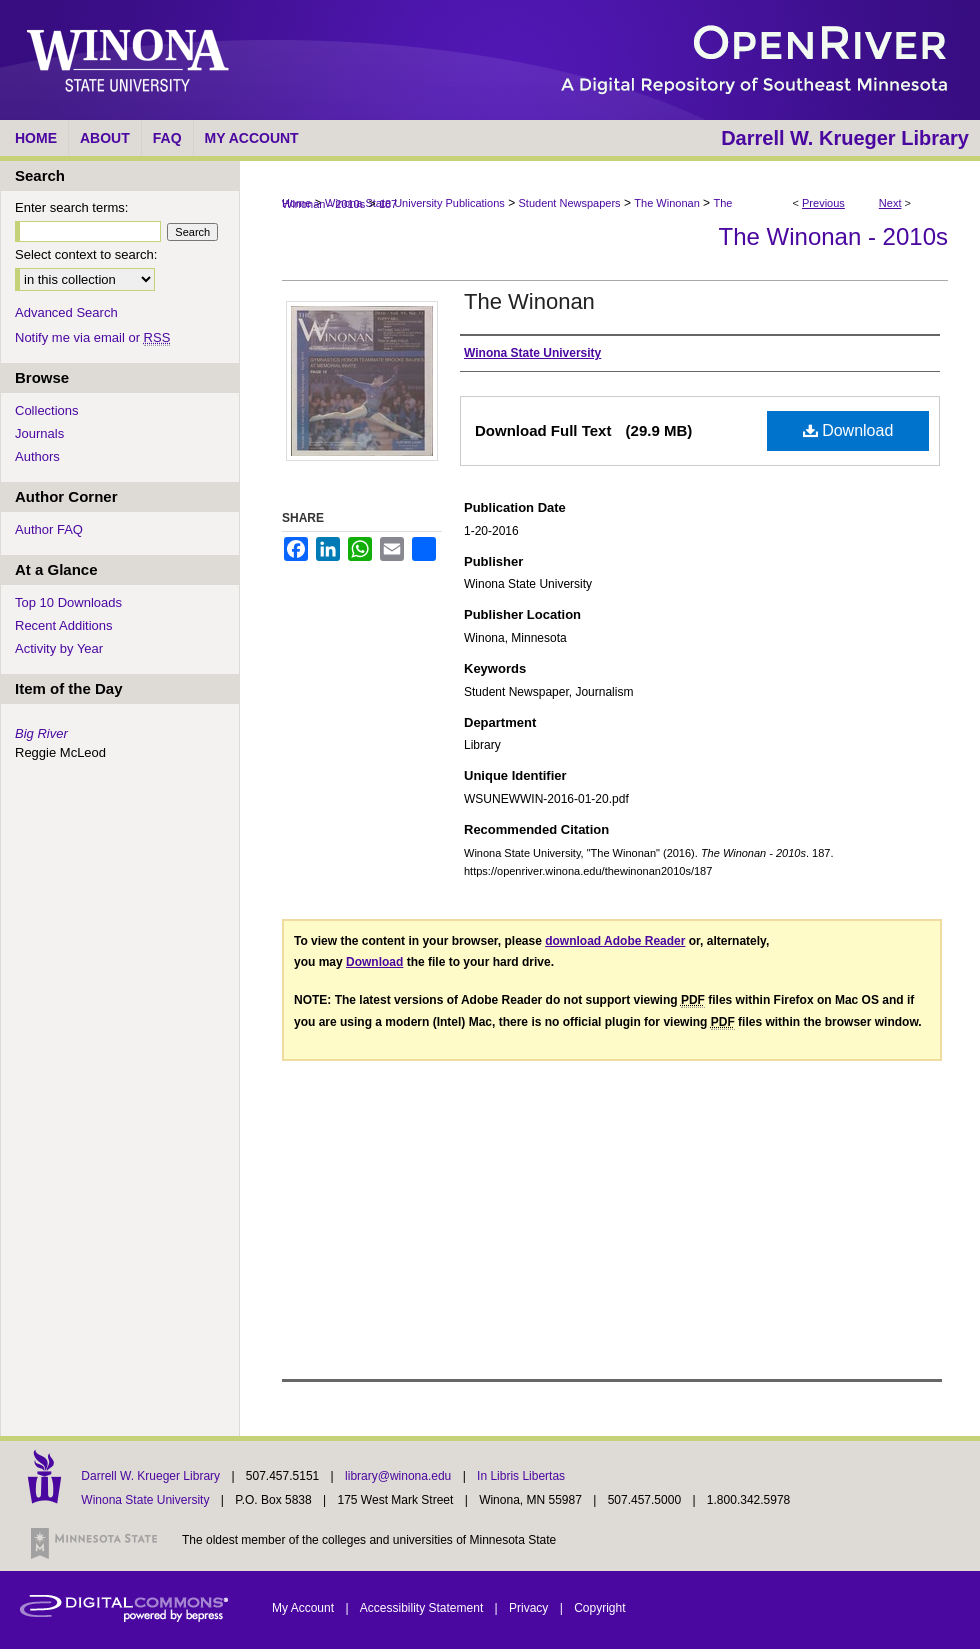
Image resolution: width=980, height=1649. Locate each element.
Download (848, 430)
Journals (39, 433)
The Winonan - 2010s (833, 236)
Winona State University (145, 1500)
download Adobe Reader (615, 941)
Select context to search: (86, 254)
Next (890, 203)
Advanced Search (66, 312)
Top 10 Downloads (68, 602)
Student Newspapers (570, 203)
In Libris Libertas (521, 1476)
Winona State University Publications (415, 203)
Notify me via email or (92, 337)
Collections (47, 410)
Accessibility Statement (423, 1608)
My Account (304, 1608)
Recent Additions (64, 625)
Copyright (599, 1608)
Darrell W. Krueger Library (152, 1476)
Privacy (530, 1608)
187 (388, 204)
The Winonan (666, 203)
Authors (37, 456)
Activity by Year (59, 648)
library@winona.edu (400, 1476)
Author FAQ (49, 529)
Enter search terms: (71, 207)
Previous (823, 203)
